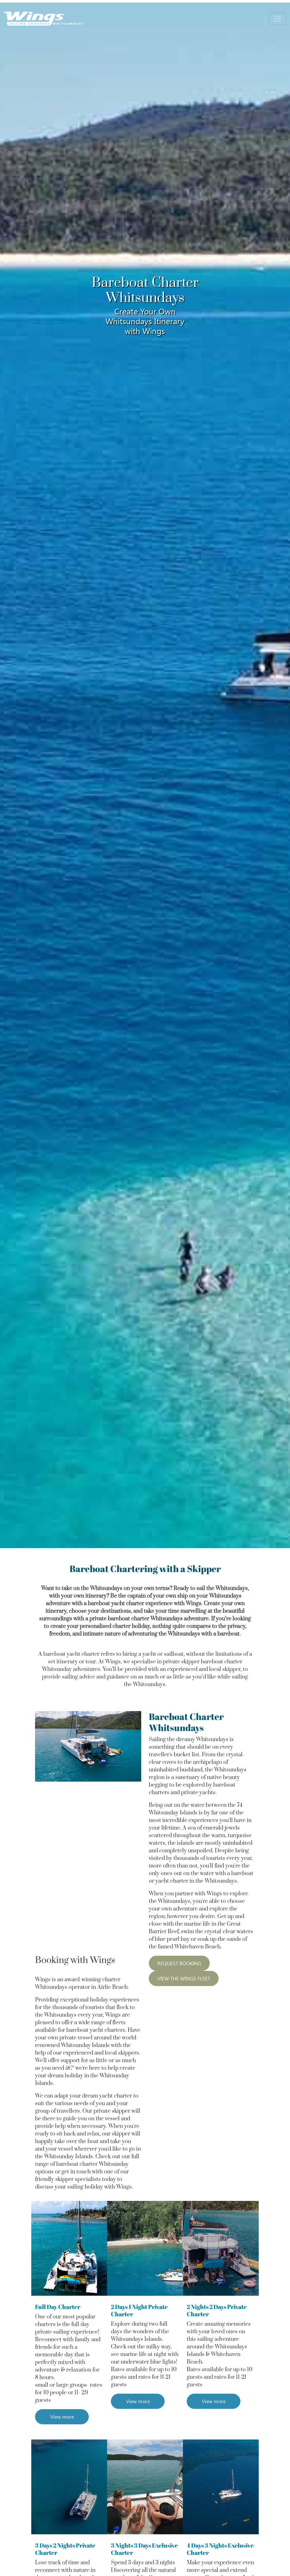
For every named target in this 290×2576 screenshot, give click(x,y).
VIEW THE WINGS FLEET (183, 1978)
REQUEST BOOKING (179, 1963)
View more (62, 2416)
